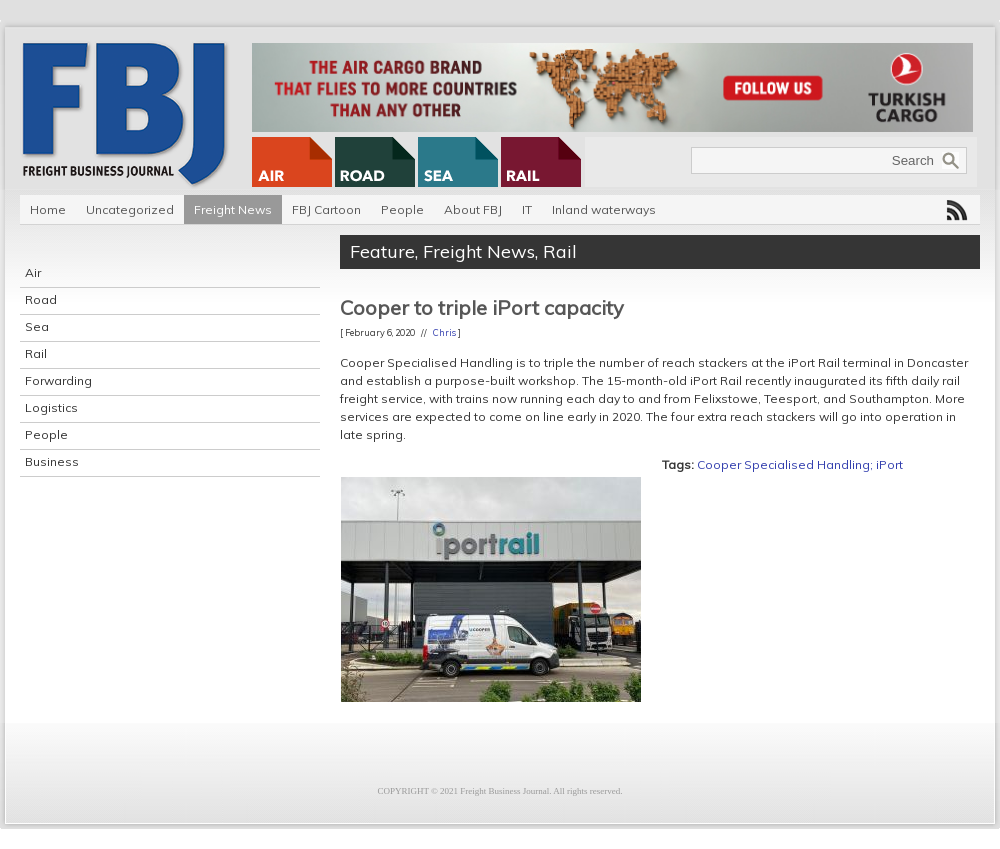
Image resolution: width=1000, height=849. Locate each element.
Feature (382, 251)
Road (41, 299)
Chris (444, 332)
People (402, 209)
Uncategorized (130, 209)
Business (52, 461)
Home (48, 209)
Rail (36, 353)
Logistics (51, 407)
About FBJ (473, 209)
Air (33, 272)
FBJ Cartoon (326, 209)
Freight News (233, 209)
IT (527, 209)
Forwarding (58, 380)
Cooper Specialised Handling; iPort (800, 464)
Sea (37, 326)
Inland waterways (604, 209)
